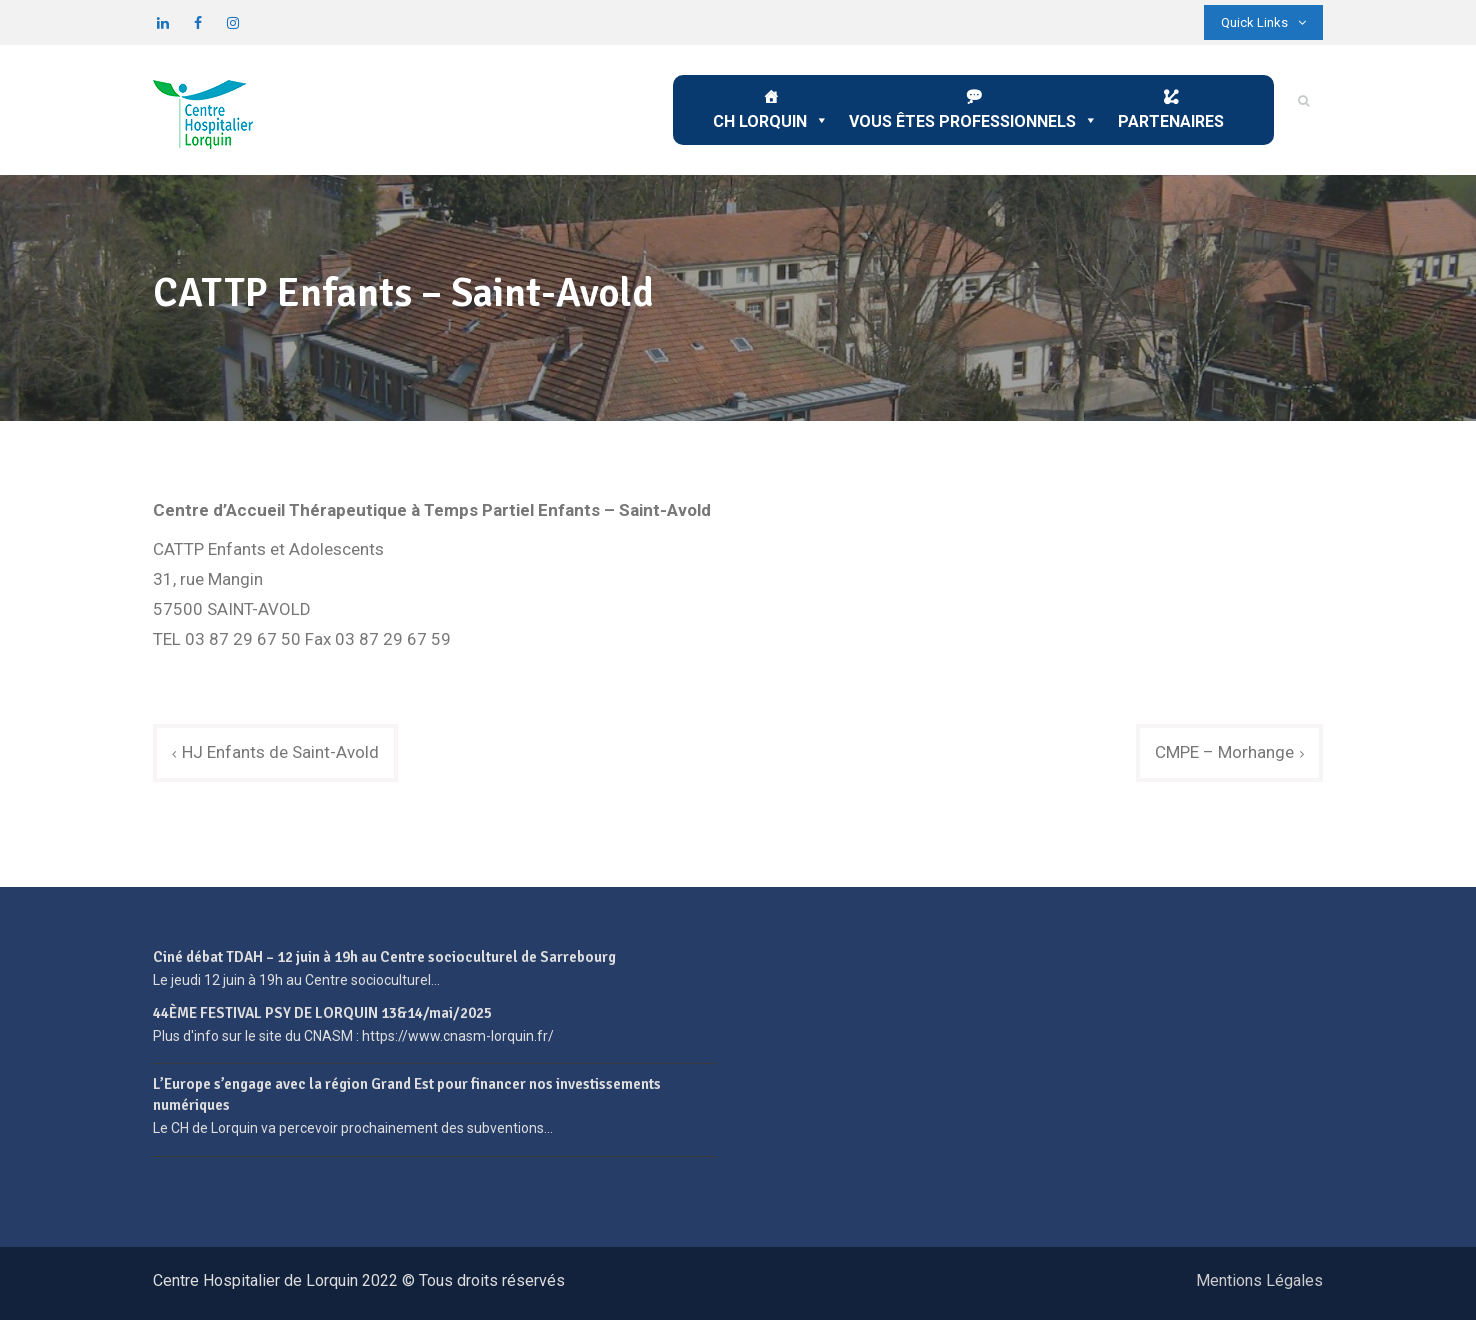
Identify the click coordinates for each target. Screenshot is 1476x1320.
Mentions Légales (1259, 1280)
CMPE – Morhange (1224, 752)
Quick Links (1263, 22)
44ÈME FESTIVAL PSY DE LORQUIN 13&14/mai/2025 (322, 1013)
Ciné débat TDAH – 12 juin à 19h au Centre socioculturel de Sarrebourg (384, 957)
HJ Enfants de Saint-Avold (280, 752)
